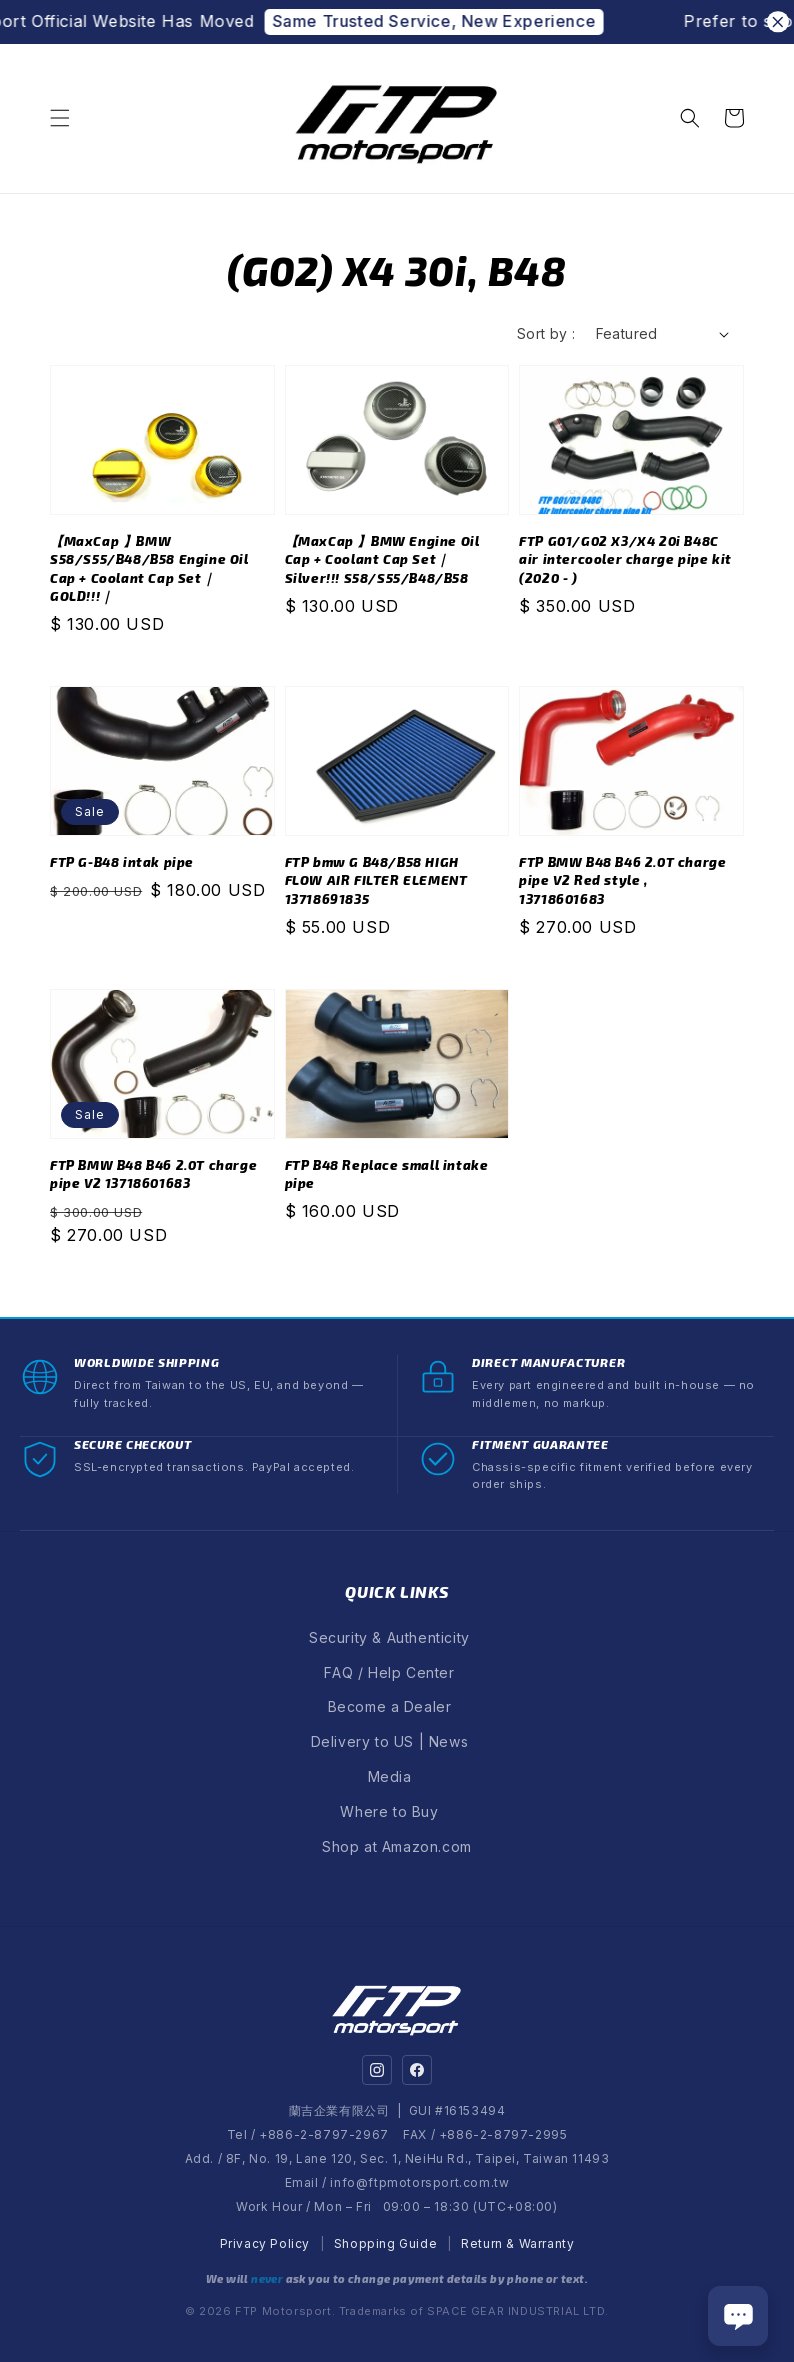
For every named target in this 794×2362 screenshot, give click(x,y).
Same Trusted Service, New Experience (456, 21)
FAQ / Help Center (389, 1672)
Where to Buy (389, 1811)
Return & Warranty (517, 2243)
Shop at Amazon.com (397, 1846)
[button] (60, 118)
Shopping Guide (385, 2243)
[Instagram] (377, 2070)
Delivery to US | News (390, 1741)
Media (390, 1776)
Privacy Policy (265, 2243)
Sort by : (546, 333)
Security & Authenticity (389, 1637)
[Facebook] (417, 2070)
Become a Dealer (390, 1706)
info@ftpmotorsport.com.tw (419, 2182)
